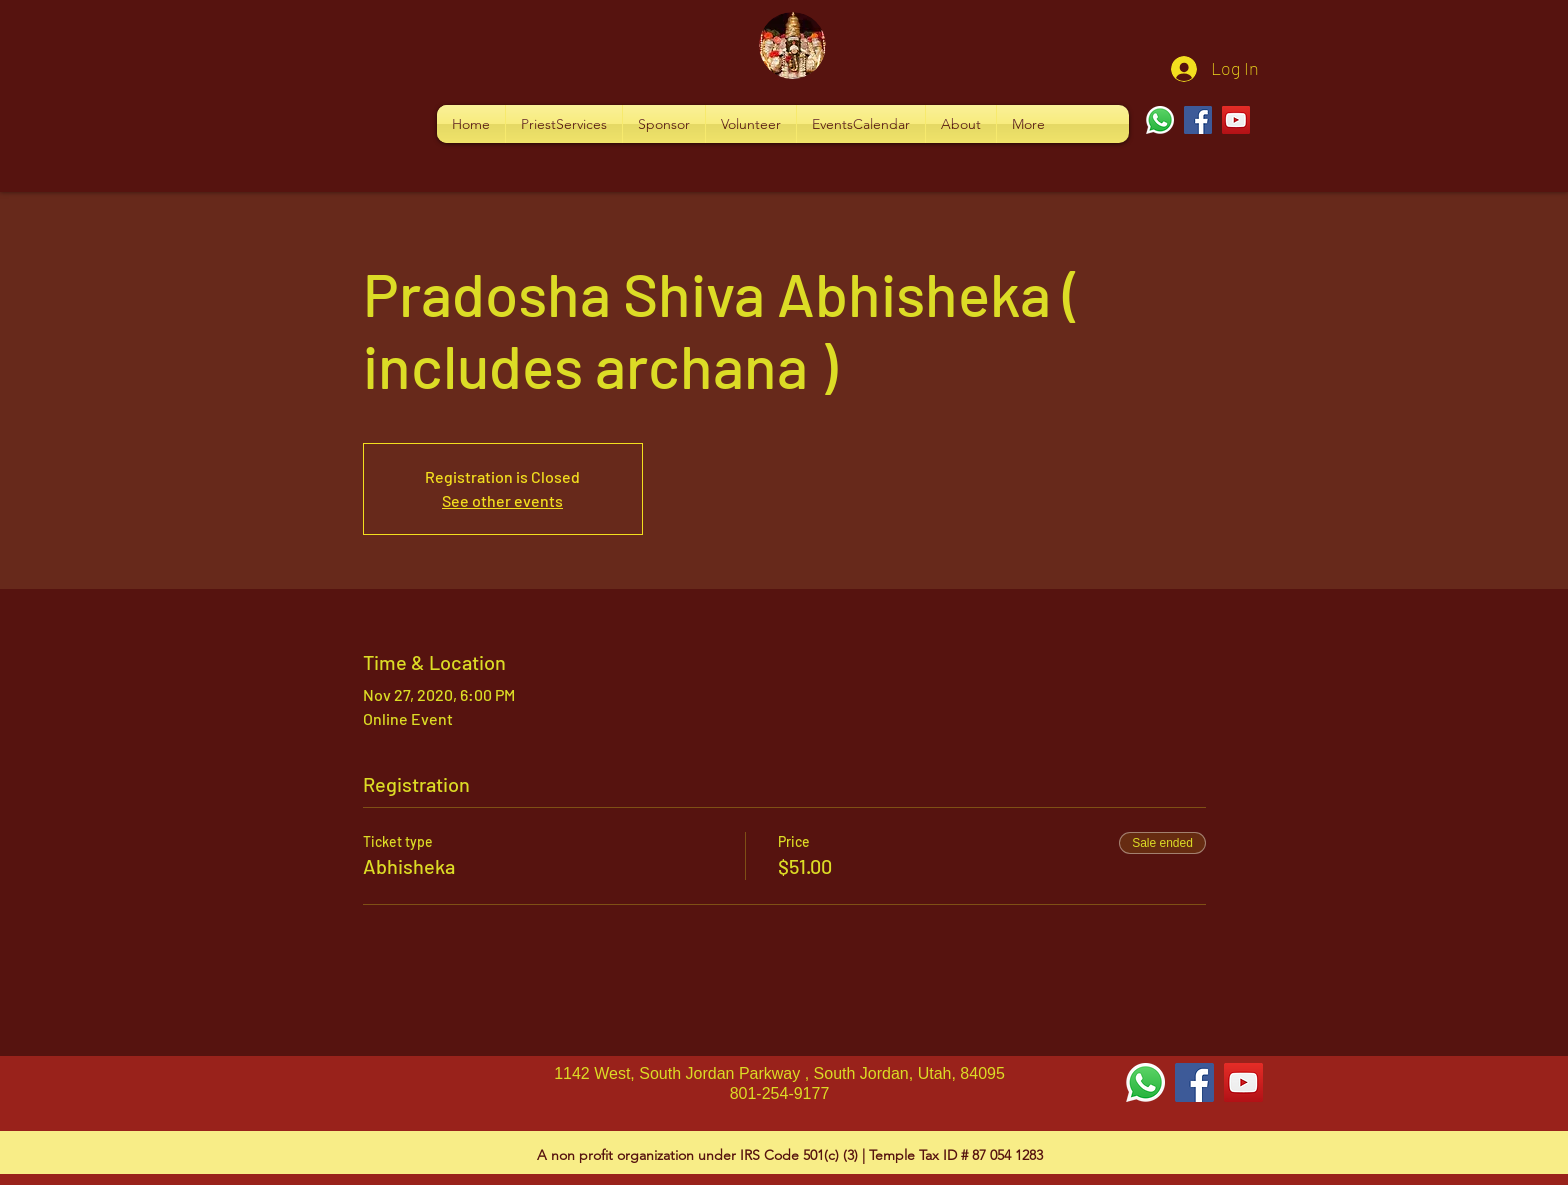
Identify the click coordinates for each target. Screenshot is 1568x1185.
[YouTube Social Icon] (1243, 1082)
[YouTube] (1236, 120)
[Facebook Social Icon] (1194, 1082)
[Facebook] (1198, 120)
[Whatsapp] (1160, 120)
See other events (502, 500)
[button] (564, 124)
